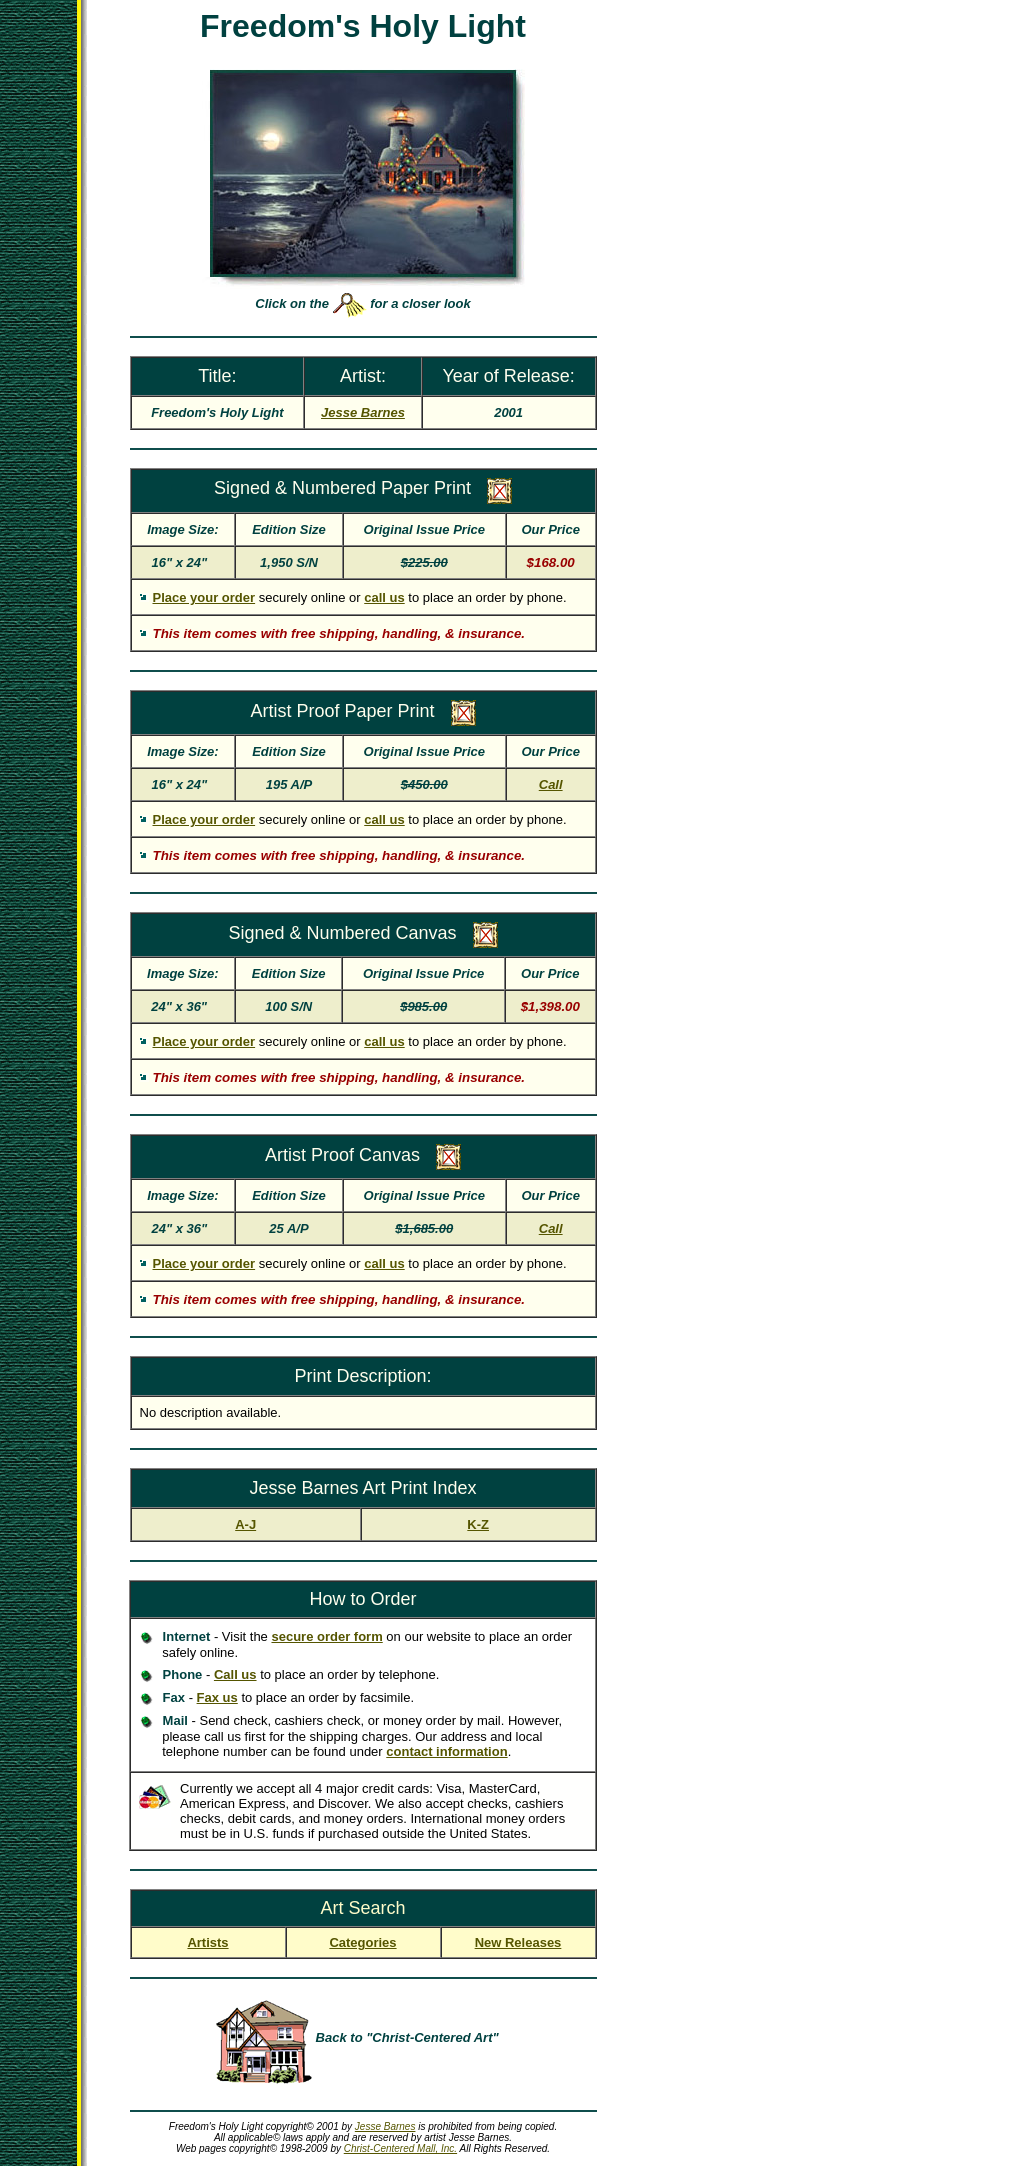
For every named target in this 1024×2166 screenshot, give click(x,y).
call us (384, 597)
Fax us (217, 1697)
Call (551, 784)
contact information (446, 1751)
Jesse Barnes (385, 2126)
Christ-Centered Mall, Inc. (400, 2148)
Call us (235, 1674)
